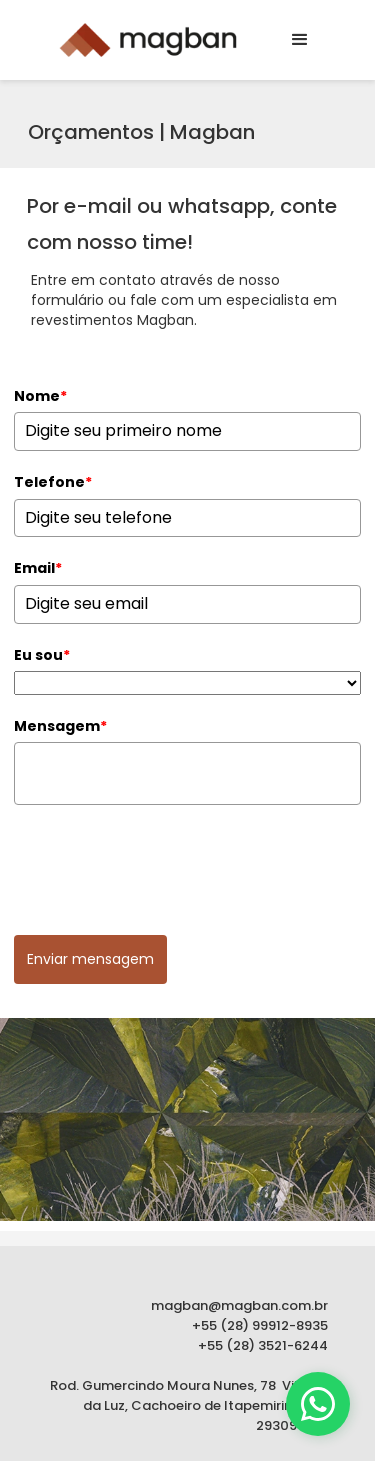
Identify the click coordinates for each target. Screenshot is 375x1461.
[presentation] (166, 864)
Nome (40, 396)
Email (38, 568)
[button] (300, 40)
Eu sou (42, 655)
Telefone (53, 482)
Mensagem (60, 726)
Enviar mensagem (90, 959)
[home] (143, 40)
